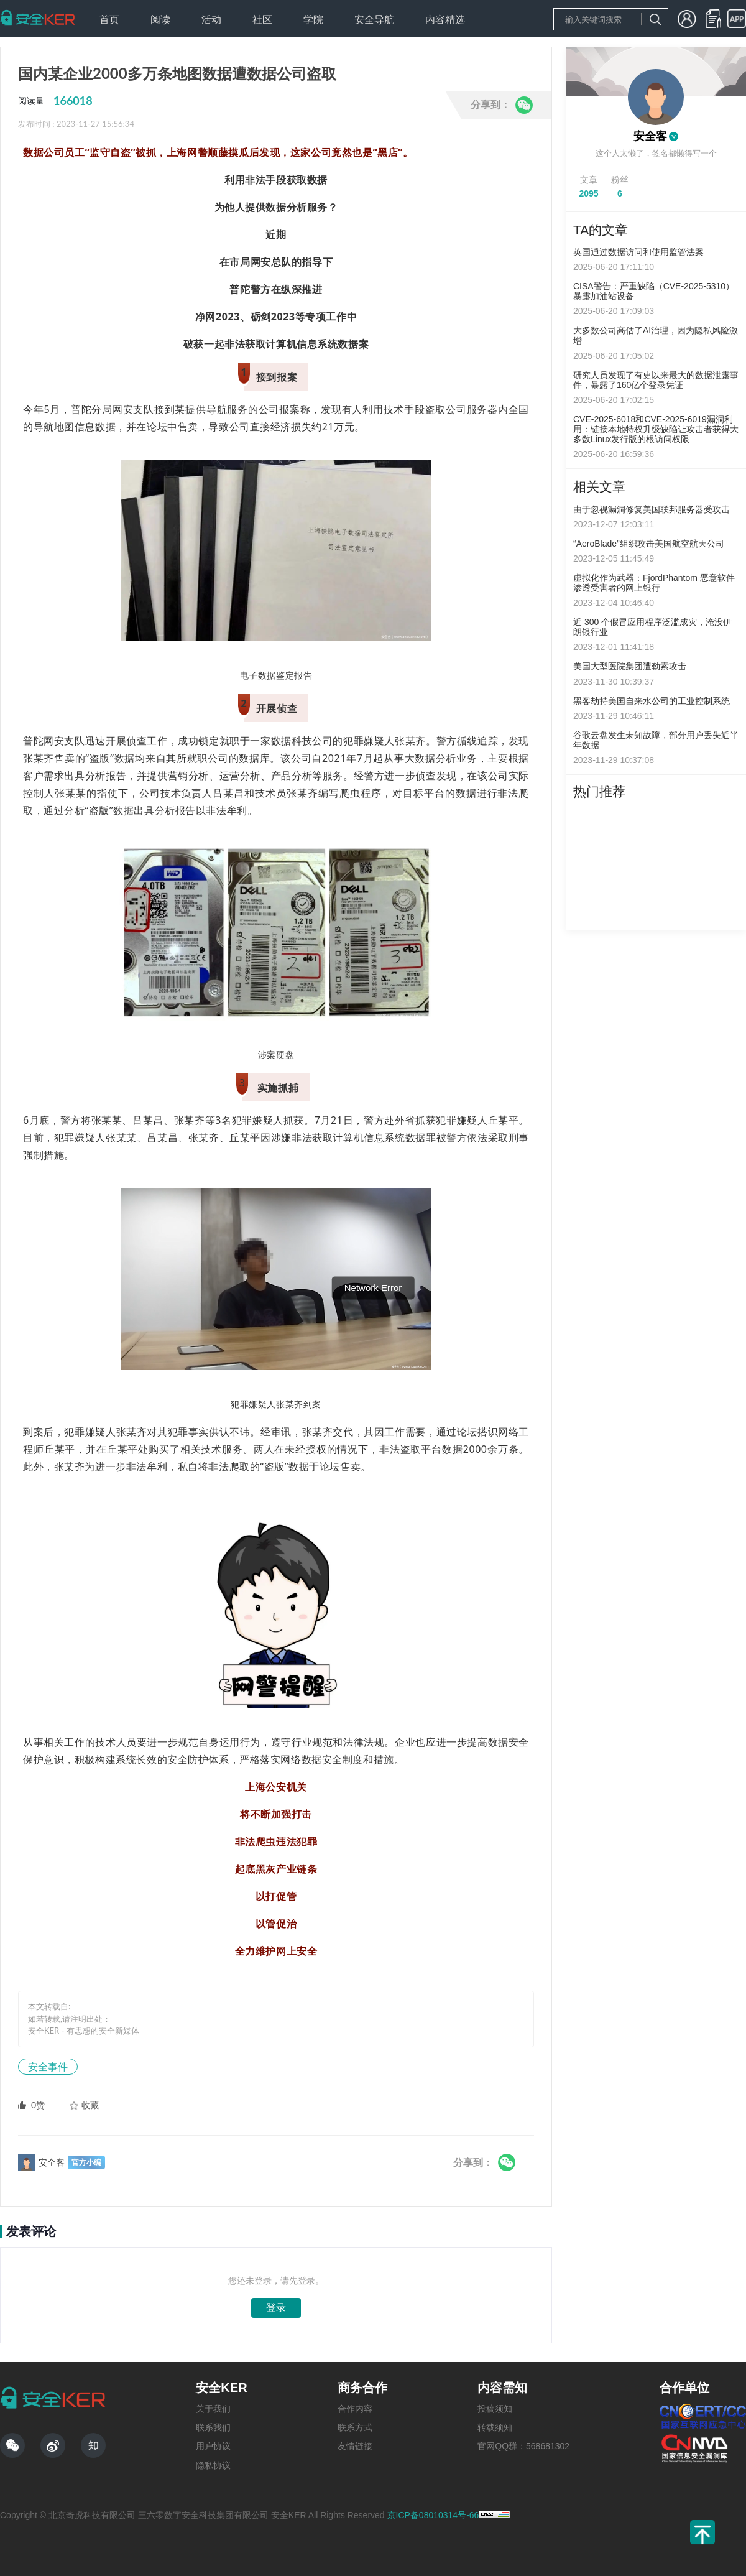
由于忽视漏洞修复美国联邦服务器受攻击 (651, 509)
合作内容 (355, 2409)
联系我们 (213, 2427)
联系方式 (355, 2427)
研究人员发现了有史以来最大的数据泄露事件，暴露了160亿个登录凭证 (656, 380)
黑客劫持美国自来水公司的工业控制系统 (651, 701)
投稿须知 (494, 2409)
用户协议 (213, 2446)
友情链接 (355, 2446)
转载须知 (494, 2427)
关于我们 (213, 2409)
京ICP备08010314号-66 (433, 2515)
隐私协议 (213, 2465)
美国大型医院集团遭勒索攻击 (629, 666)
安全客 (650, 136)
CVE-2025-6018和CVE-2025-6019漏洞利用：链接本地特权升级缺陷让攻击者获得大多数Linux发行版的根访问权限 (656, 429)
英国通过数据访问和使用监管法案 (638, 252)
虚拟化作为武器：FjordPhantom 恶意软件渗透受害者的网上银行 (654, 583)
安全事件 (48, 2066)
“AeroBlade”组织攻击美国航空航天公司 (648, 544)
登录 (276, 2307)
